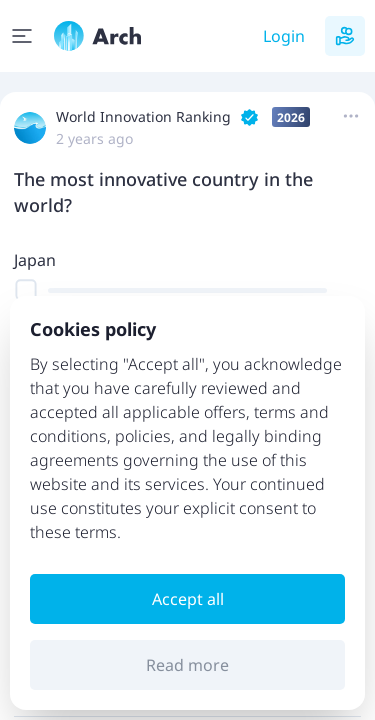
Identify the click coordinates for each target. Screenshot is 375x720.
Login (284, 36)
